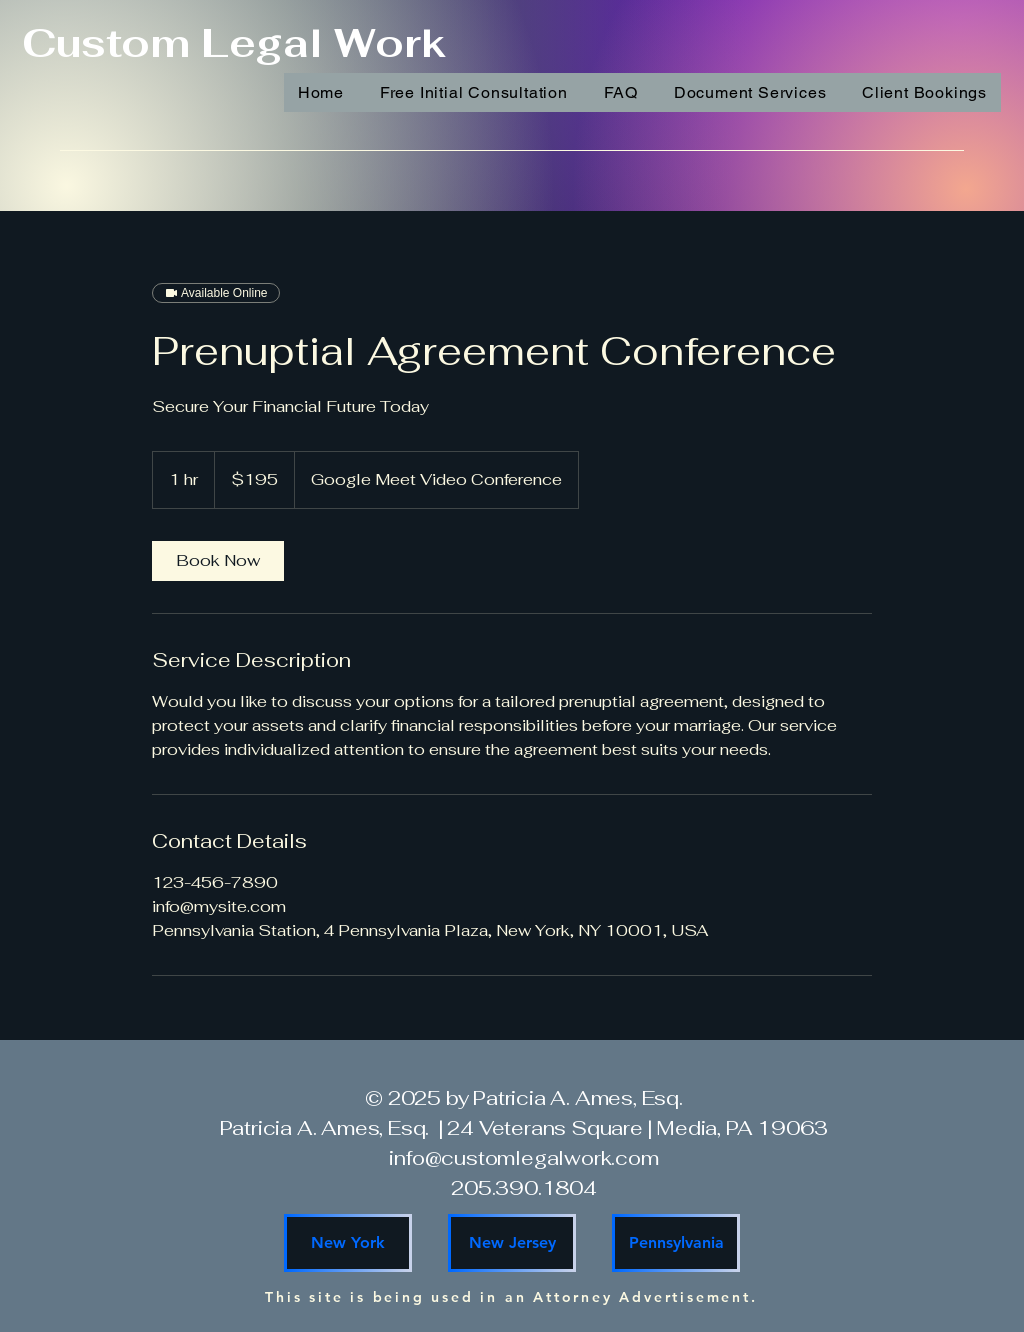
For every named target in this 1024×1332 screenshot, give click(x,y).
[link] (218, 561)
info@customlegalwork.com (523, 1158)
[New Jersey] (512, 1243)
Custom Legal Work (233, 43)
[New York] (348, 1243)
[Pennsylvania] (676, 1243)
